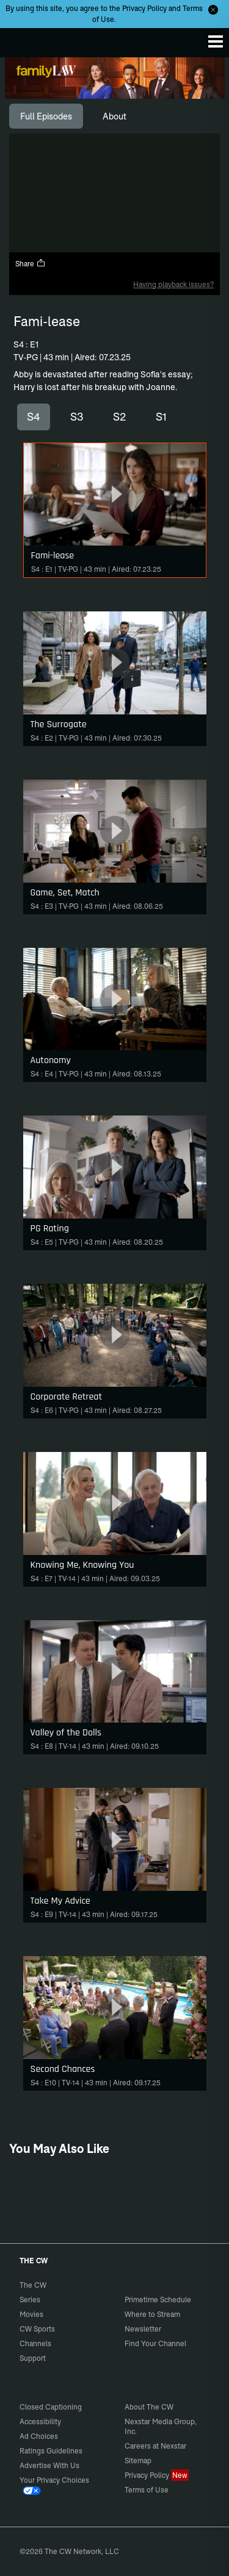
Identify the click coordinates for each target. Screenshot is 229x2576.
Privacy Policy (144, 8)
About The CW (149, 2406)
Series (30, 2299)
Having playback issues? (173, 284)
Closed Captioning (51, 2406)
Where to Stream (152, 2314)
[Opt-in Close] (213, 10)
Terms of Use (147, 2489)
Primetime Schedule (158, 2299)
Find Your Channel (155, 2343)
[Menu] (215, 41)
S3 (77, 417)
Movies (31, 2314)
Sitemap (138, 2460)
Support (33, 2358)
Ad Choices (39, 2436)
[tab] (46, 116)
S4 (33, 417)
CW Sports (37, 2328)
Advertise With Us (49, 2465)
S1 (161, 417)
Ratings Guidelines (51, 2450)
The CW (21, 39)
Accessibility (40, 2421)
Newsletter (143, 2328)
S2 (119, 417)
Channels (35, 2343)
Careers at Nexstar (155, 2445)
